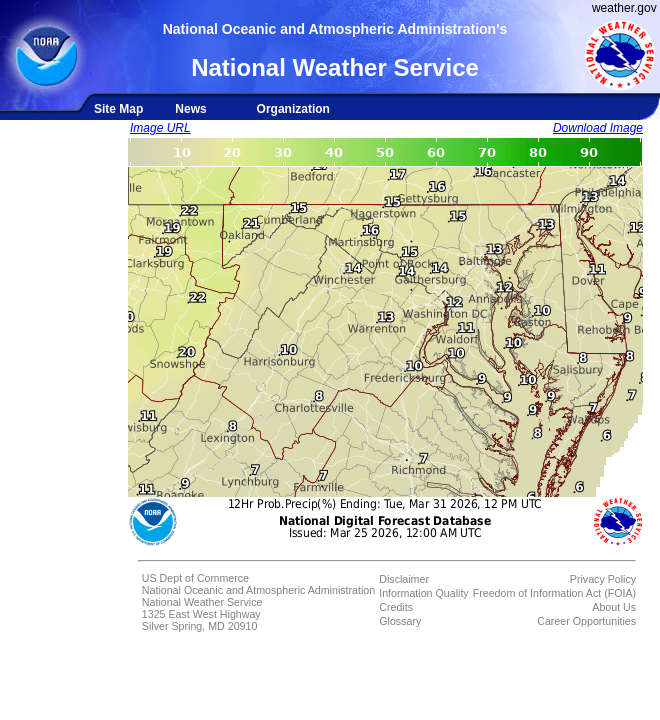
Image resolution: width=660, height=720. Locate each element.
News (190, 109)
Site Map (118, 109)
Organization (293, 109)
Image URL (160, 128)
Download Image (598, 128)
